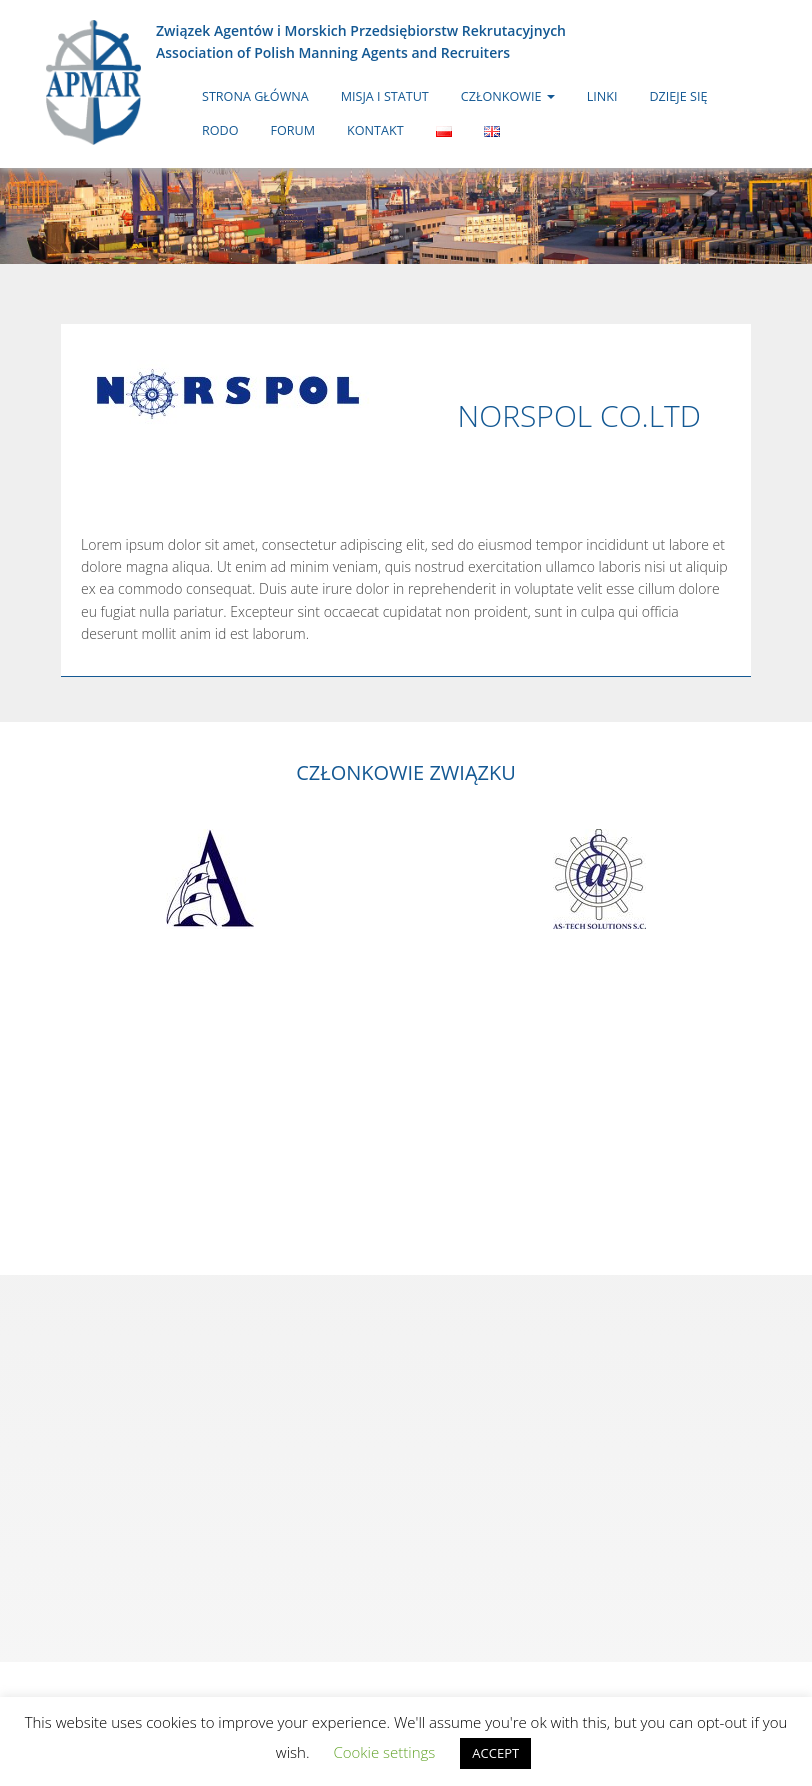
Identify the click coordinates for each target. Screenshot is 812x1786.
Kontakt (375, 130)
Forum (293, 130)
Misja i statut (385, 96)
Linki (602, 96)
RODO (220, 130)
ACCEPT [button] (495, 1753)
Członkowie (508, 96)
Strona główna (255, 96)
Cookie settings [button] (384, 1752)
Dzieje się (678, 96)
